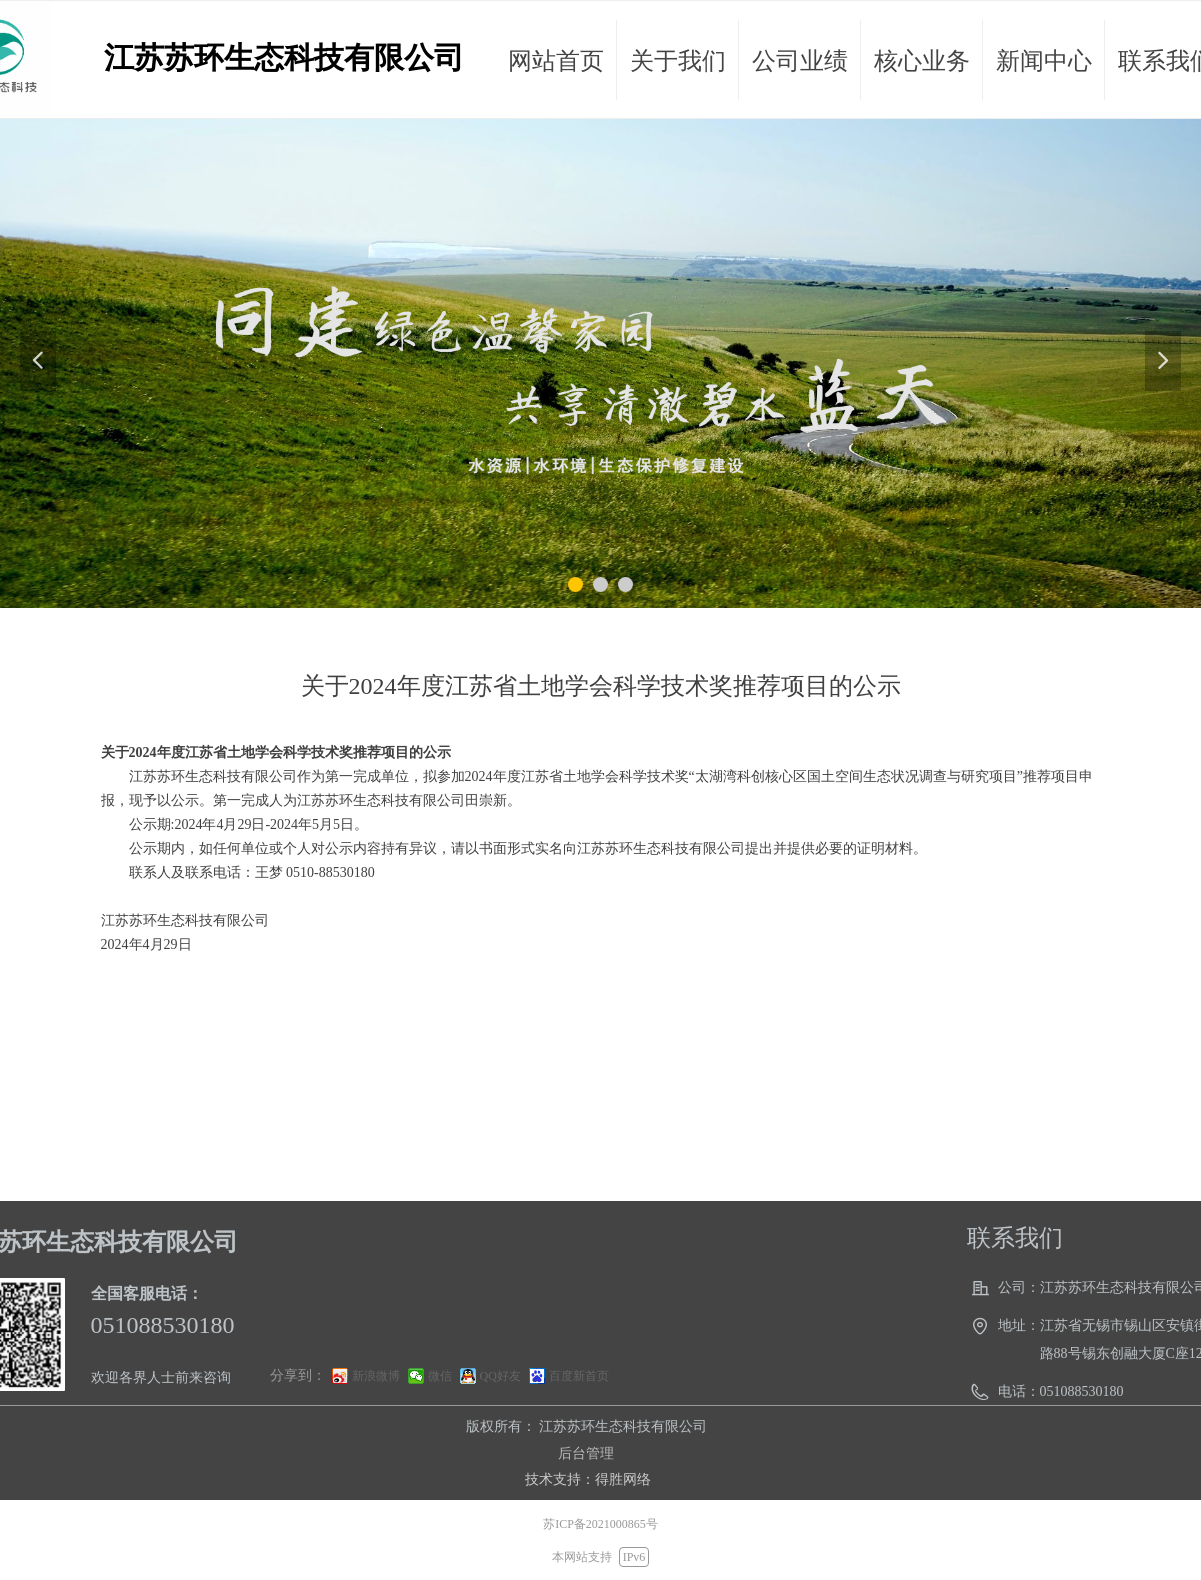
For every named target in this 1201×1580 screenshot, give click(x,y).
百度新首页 (579, 1376)
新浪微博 (376, 1376)
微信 (440, 1376)
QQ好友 (500, 1376)
